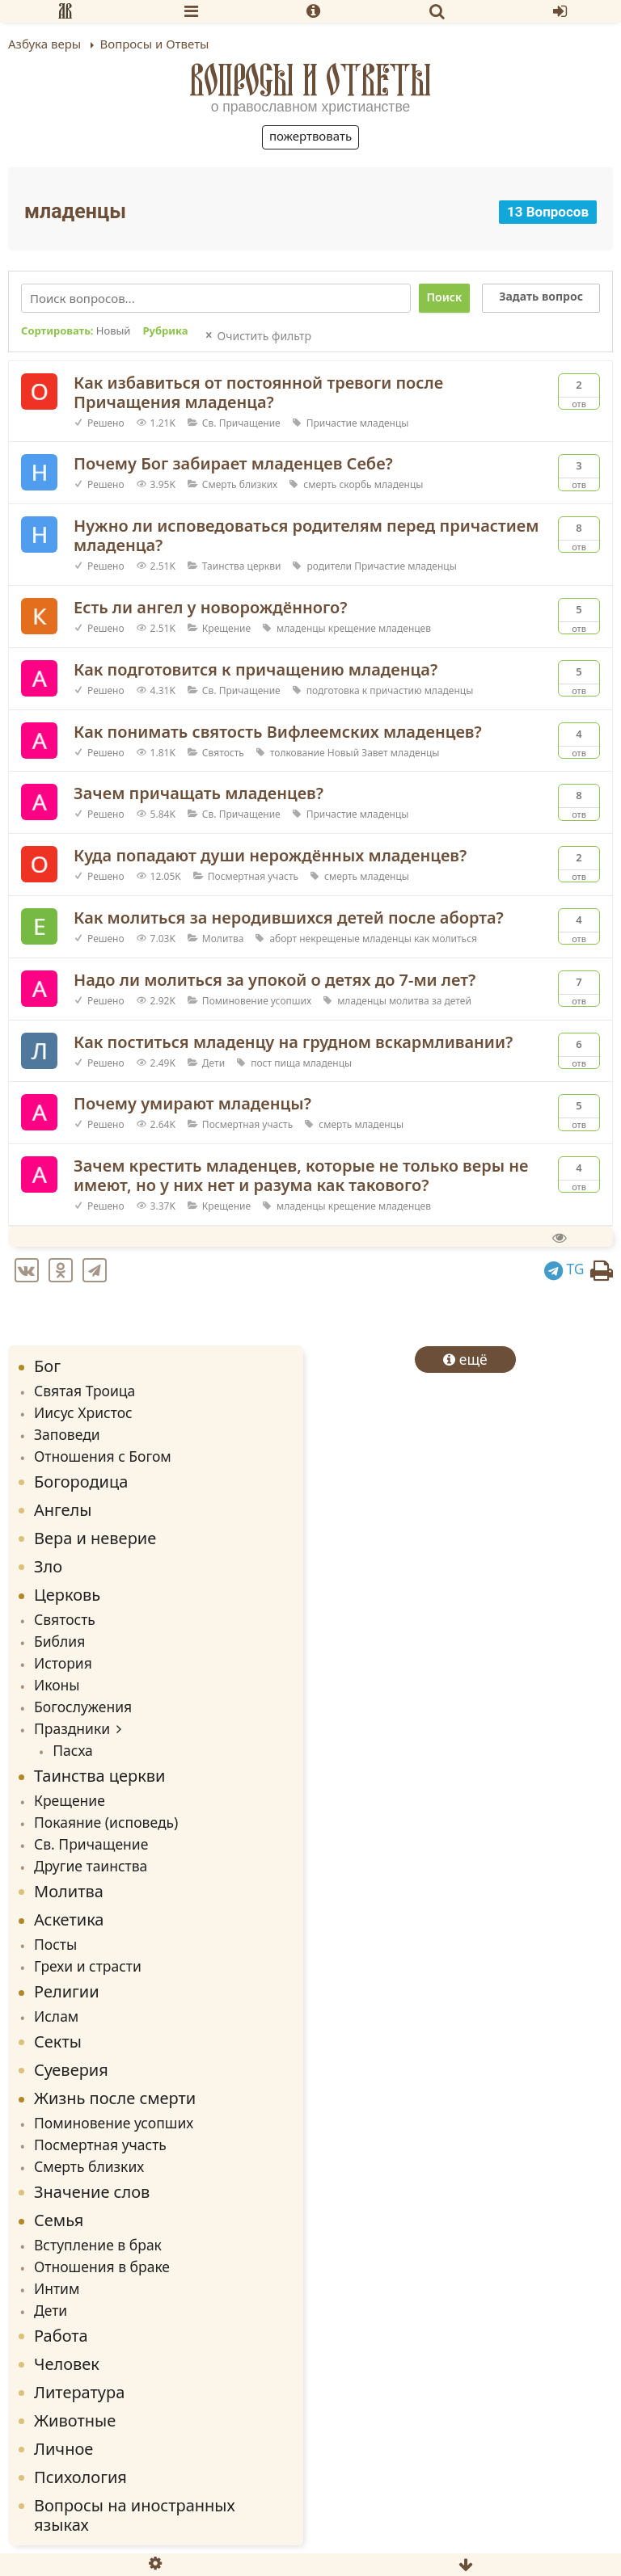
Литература (79, 2392)
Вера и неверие (95, 1538)
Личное (63, 2449)
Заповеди (67, 1434)
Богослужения (83, 1706)
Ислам (56, 2016)
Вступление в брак (98, 2244)
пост (261, 1063)
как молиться (445, 938)
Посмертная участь (253, 876)
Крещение (226, 628)
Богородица (81, 1481)
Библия (59, 1641)
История (63, 1663)
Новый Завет (357, 753)
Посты (55, 1944)
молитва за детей (430, 1001)
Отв (579, 392)
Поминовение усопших (256, 1001)
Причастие (331, 423)
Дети (213, 1063)
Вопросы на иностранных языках (134, 2515)
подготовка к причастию (364, 690)
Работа (61, 2336)
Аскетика (69, 1919)
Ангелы (63, 1510)
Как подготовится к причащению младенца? (255, 669)
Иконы (57, 1684)
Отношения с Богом (102, 1456)
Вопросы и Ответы (311, 80)
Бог (47, 1366)
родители (329, 566)
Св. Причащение (241, 423)
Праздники (72, 1728)
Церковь (67, 1595)
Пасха (73, 1750)
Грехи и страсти (88, 1966)
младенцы (384, 423)
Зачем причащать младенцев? (198, 793)
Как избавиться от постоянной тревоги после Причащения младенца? (258, 392)
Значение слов (92, 2192)
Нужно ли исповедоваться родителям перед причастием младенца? (306, 535)
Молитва (223, 938)
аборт (283, 938)
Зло (48, 1566)
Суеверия (71, 2070)
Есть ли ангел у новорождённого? (211, 607)
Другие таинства (90, 1865)
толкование (297, 753)
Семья (58, 2220)
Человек (66, 2364)
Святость (223, 753)
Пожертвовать (310, 136)
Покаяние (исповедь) (106, 1822)
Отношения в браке (102, 2266)
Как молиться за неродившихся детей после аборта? (289, 917)
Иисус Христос (83, 1412)
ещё (465, 1359)
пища (287, 1063)
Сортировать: (75, 331)
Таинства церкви (241, 566)
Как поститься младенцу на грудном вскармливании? (293, 1042)
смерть (319, 484)
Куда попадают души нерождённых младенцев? (270, 855)
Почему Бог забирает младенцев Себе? (233, 463)
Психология (80, 2477)
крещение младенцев (379, 628)
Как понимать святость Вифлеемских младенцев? (278, 732)
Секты (58, 2041)
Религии (66, 1991)
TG (564, 1268)
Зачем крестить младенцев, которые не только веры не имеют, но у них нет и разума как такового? (301, 1175)
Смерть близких (239, 484)
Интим (56, 2288)
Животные (75, 2420)
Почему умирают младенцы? (192, 1103)
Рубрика (165, 331)
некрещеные (329, 938)
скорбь (355, 484)
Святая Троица (84, 1390)
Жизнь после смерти (115, 2098)
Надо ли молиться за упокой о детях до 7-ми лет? (274, 980)
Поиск (445, 297)
